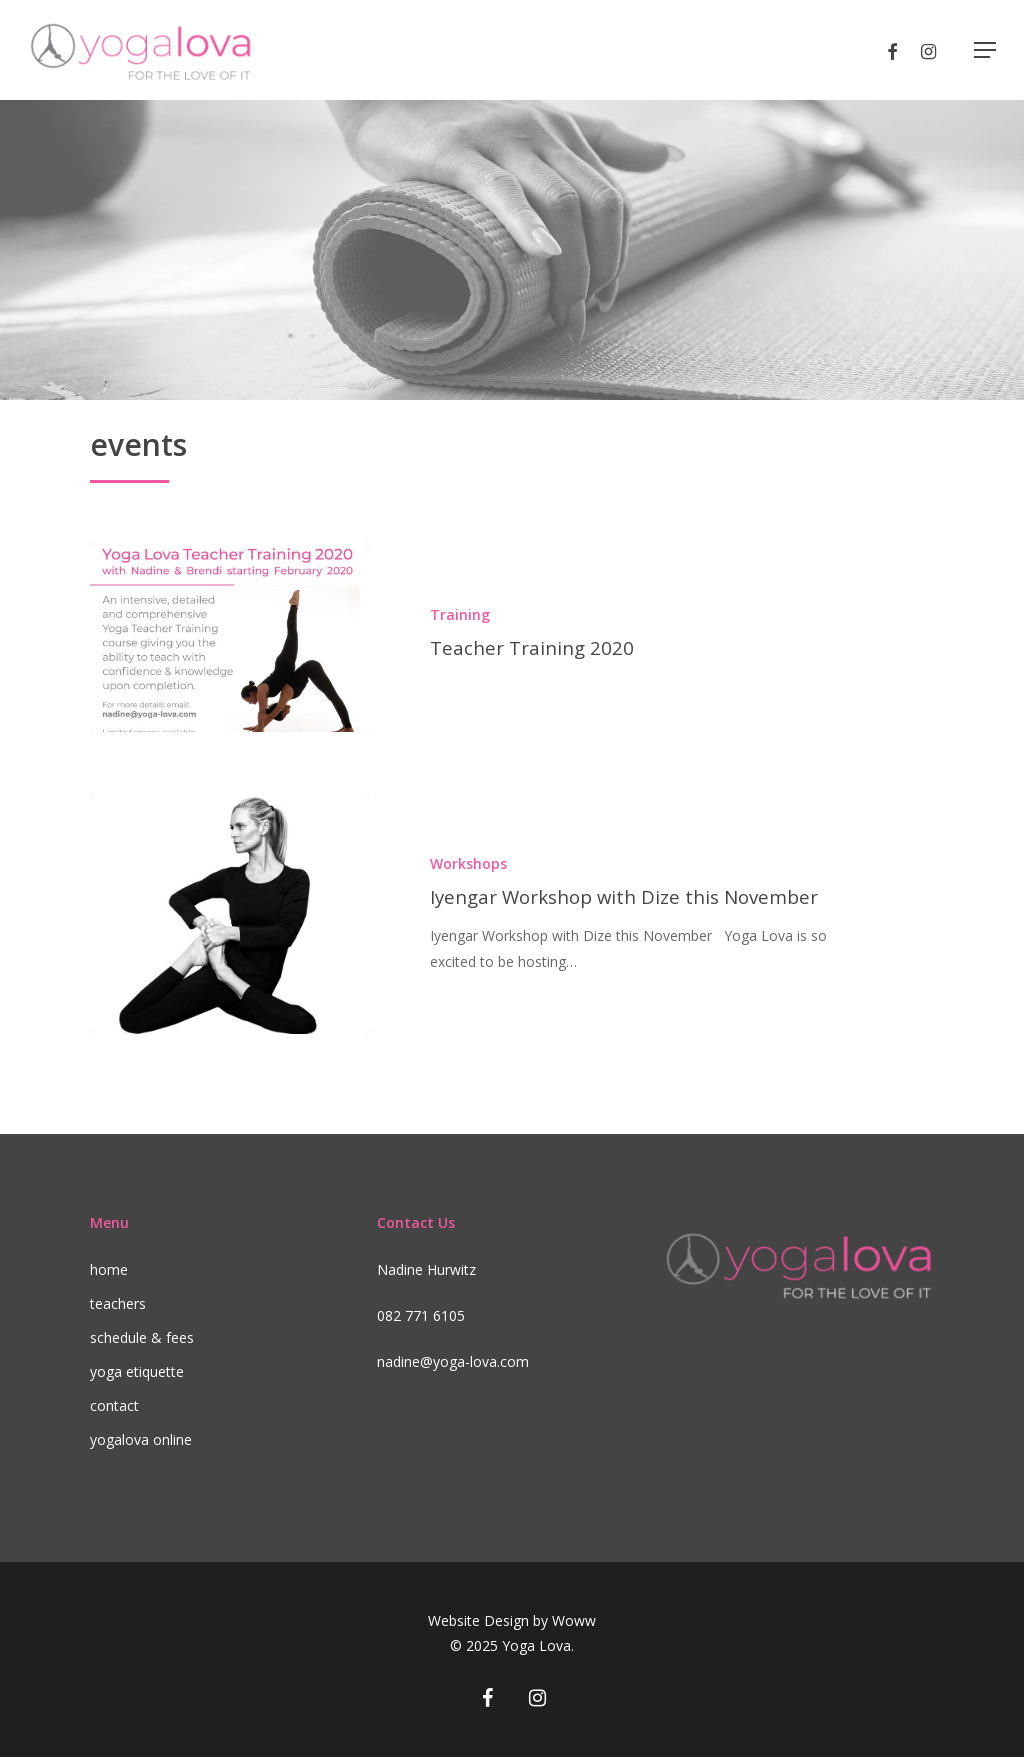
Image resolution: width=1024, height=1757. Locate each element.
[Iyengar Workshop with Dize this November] (229, 912)
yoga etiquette (137, 1371)
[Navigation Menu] (985, 50)
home (109, 1269)
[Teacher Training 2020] (229, 637)
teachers (118, 1303)
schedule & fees (142, 1337)
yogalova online (141, 1439)
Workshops (468, 863)
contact (114, 1405)
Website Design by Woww (512, 1620)
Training (460, 614)
